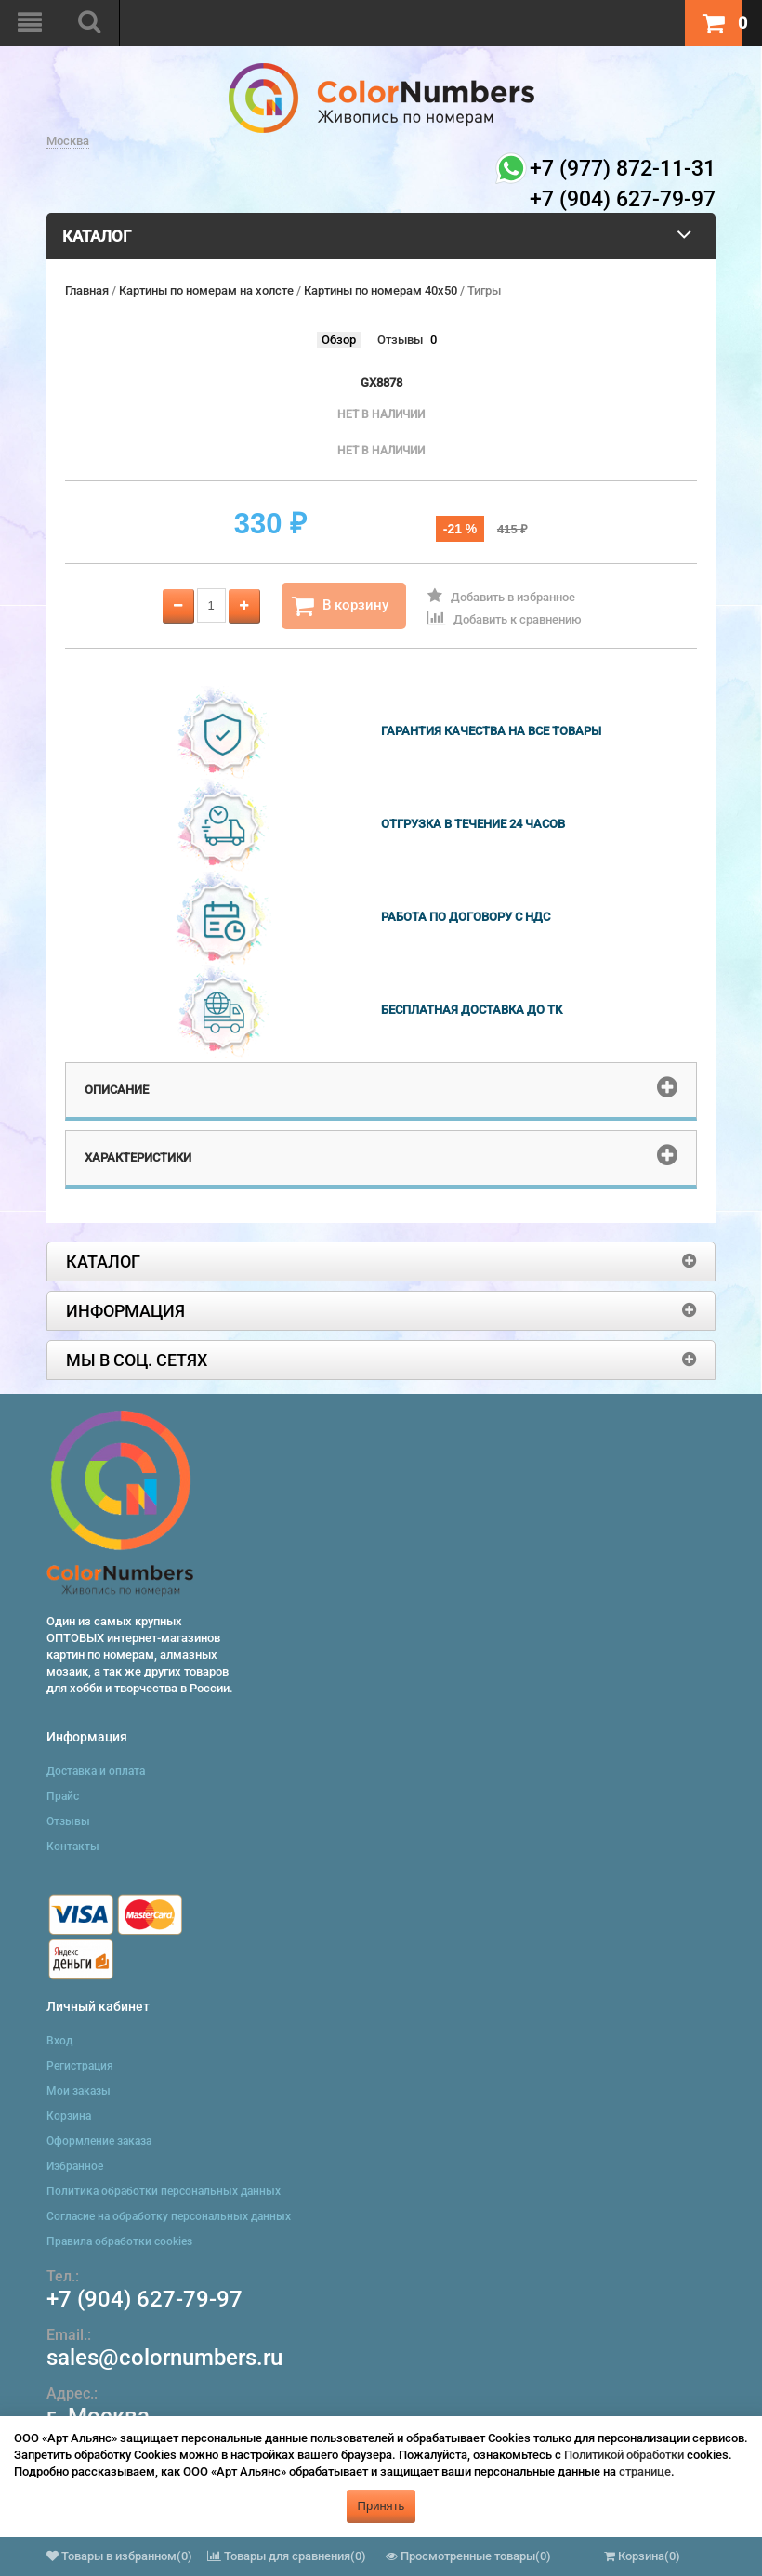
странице (645, 2471)
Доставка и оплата (95, 1771)
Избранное (74, 2166)
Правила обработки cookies (119, 2241)
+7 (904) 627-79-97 (144, 2299)
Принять (381, 2506)
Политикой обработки (624, 2455)
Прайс (62, 1796)
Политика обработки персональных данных (163, 2191)
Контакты (72, 1846)
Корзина (68, 2116)
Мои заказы (78, 2090)
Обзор (339, 340)
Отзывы (400, 340)
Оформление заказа (98, 2141)
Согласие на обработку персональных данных (168, 2216)
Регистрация (79, 2065)
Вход (59, 2040)
